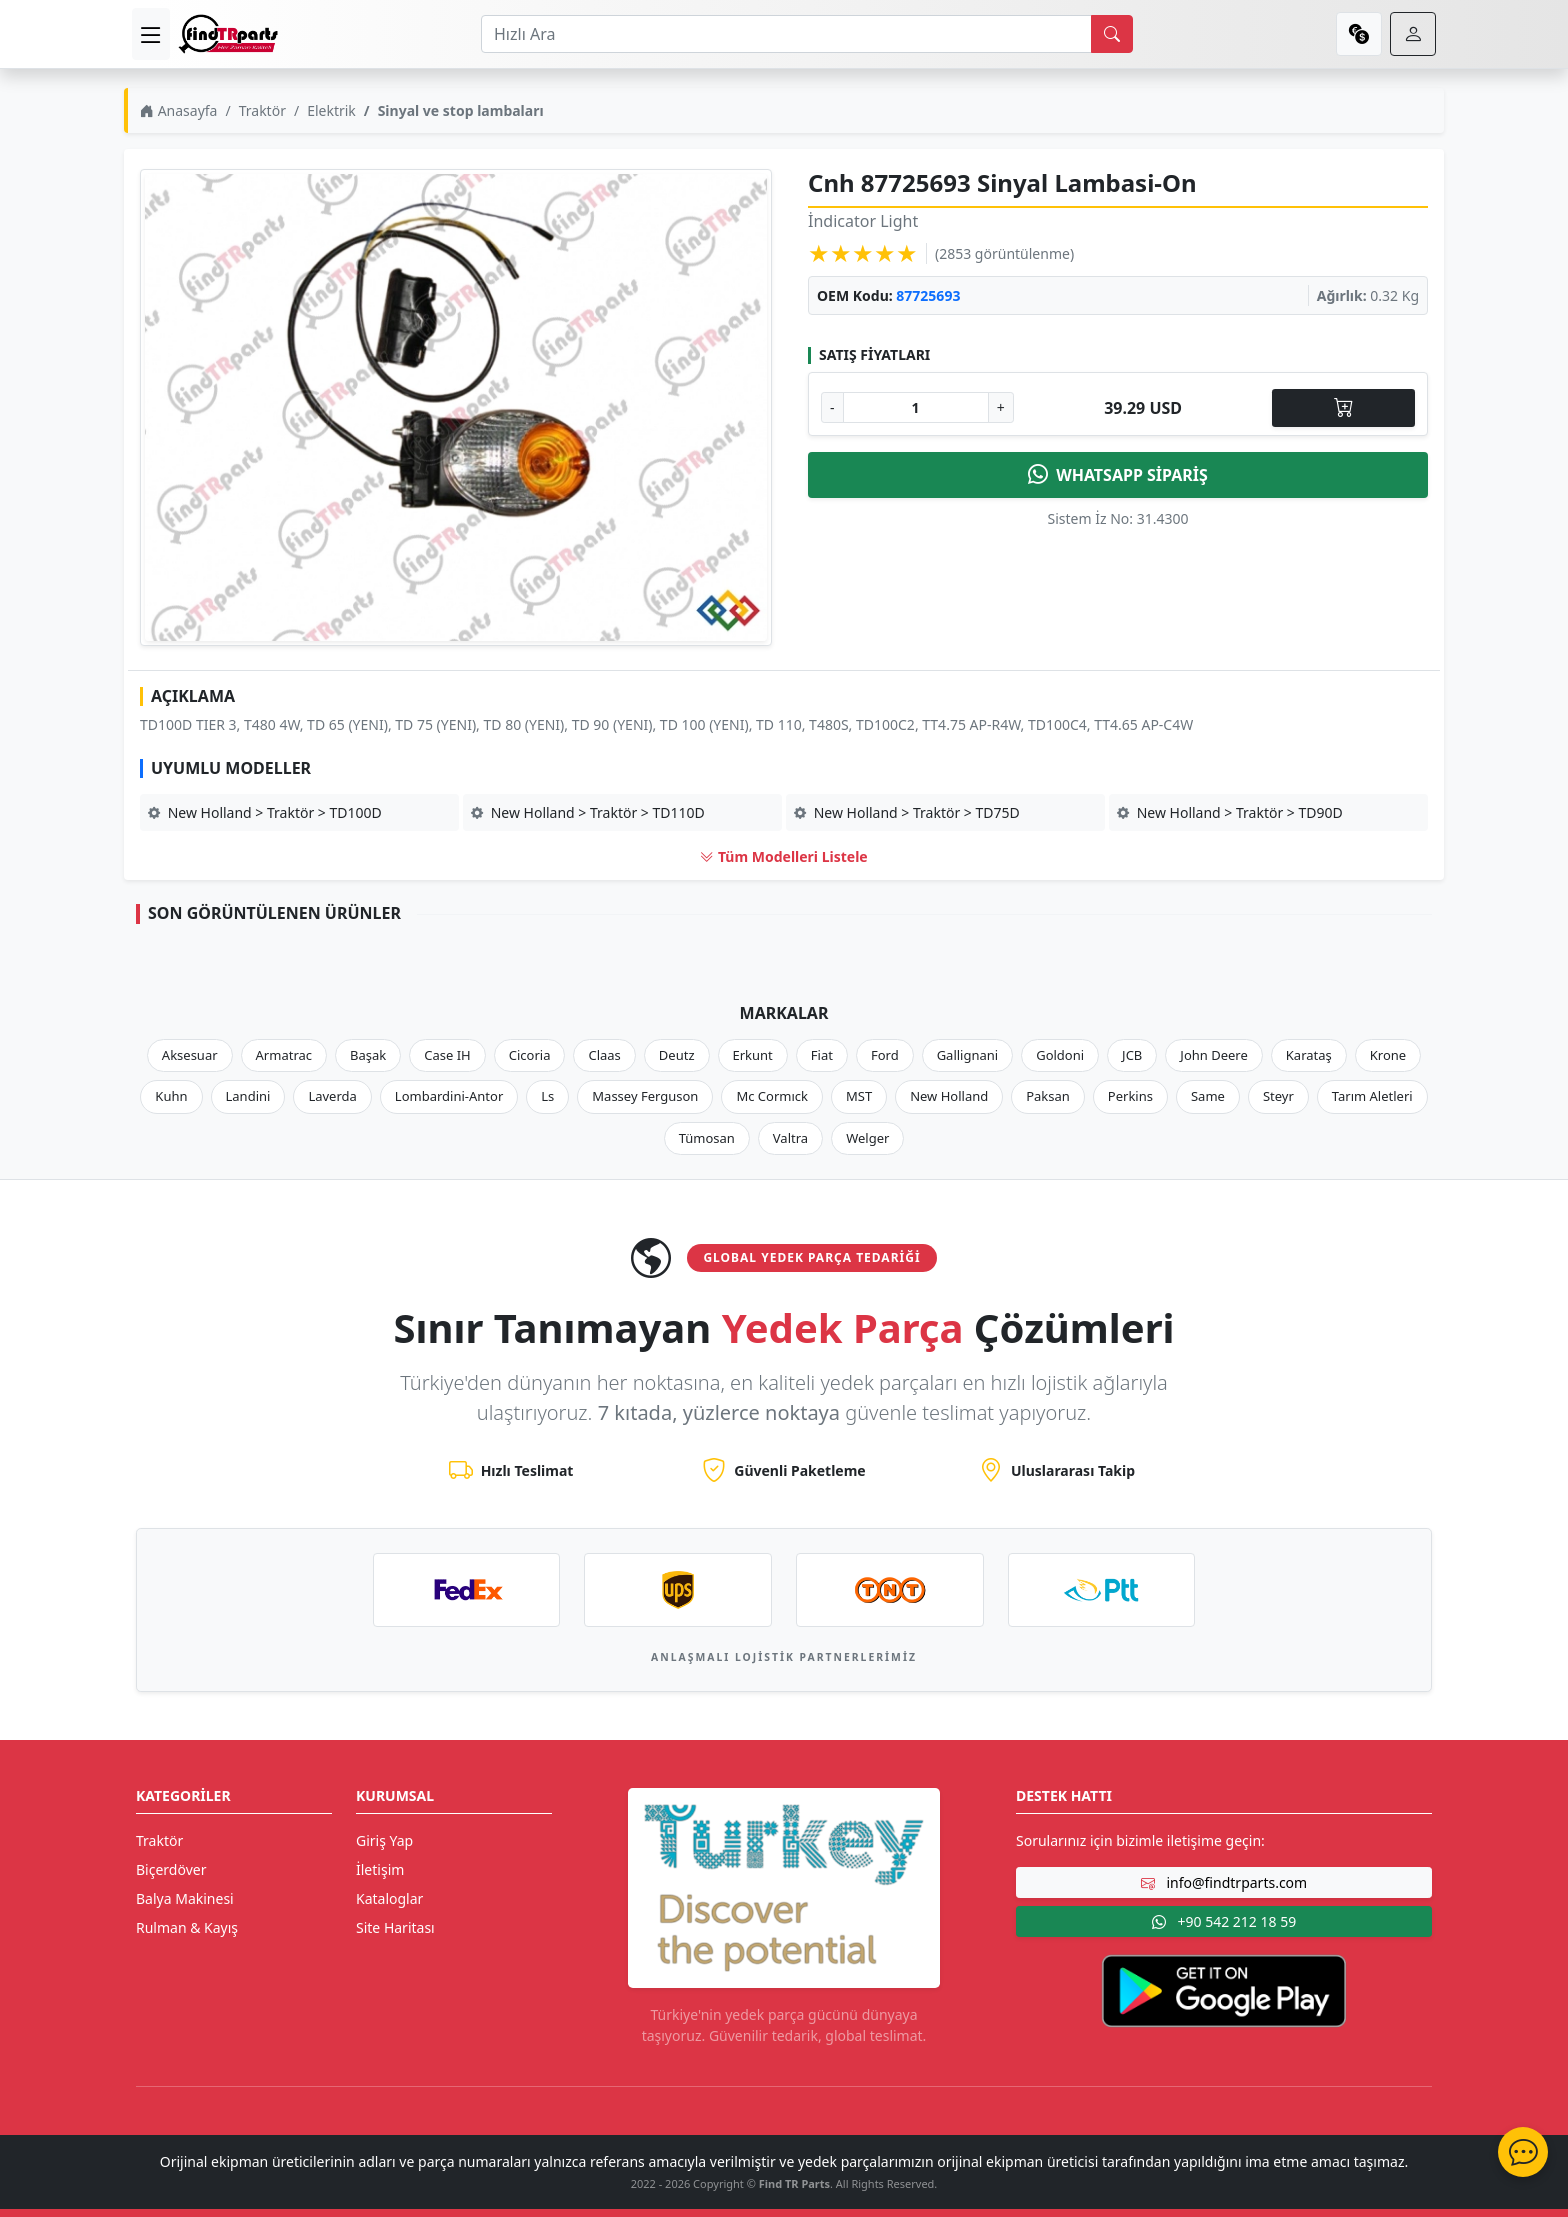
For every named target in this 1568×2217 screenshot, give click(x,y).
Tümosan (707, 1138)
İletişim (380, 1869)
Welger (867, 1138)
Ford (885, 1055)
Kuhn (171, 1096)
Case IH (447, 1055)
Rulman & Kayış (187, 1927)
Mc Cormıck (772, 1096)
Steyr (1278, 1096)
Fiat (822, 1055)
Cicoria (530, 1055)
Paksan (1048, 1096)
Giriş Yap (384, 1840)
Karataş (1309, 1055)
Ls (547, 1096)
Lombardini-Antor (449, 1096)
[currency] (1359, 34)
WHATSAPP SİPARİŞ (1118, 475)
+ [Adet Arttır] (1001, 407)
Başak (368, 1055)
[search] (1112, 34)
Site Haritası (395, 1927)
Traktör (262, 110)
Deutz (677, 1055)
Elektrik (331, 110)
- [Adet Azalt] (832, 407)
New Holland (949, 1096)
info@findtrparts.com (1224, 1882)
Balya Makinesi (185, 1898)
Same (1208, 1096)
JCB (1132, 1055)
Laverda (332, 1096)
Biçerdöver (171, 1869)
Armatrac (284, 1055)
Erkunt (753, 1055)
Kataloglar (389, 1898)
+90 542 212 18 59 (1224, 1921)
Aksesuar (190, 1055)
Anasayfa (178, 110)
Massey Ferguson (645, 1096)
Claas (604, 1055)
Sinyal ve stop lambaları (461, 110)
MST (859, 1096)
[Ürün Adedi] (916, 407)
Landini (248, 1096)
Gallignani (968, 1055)
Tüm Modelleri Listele (783, 856)
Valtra (790, 1138)
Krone (1388, 1055)
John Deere (1213, 1055)
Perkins (1130, 1096)
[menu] (151, 34)
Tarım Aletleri (1372, 1096)
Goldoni (1060, 1055)
